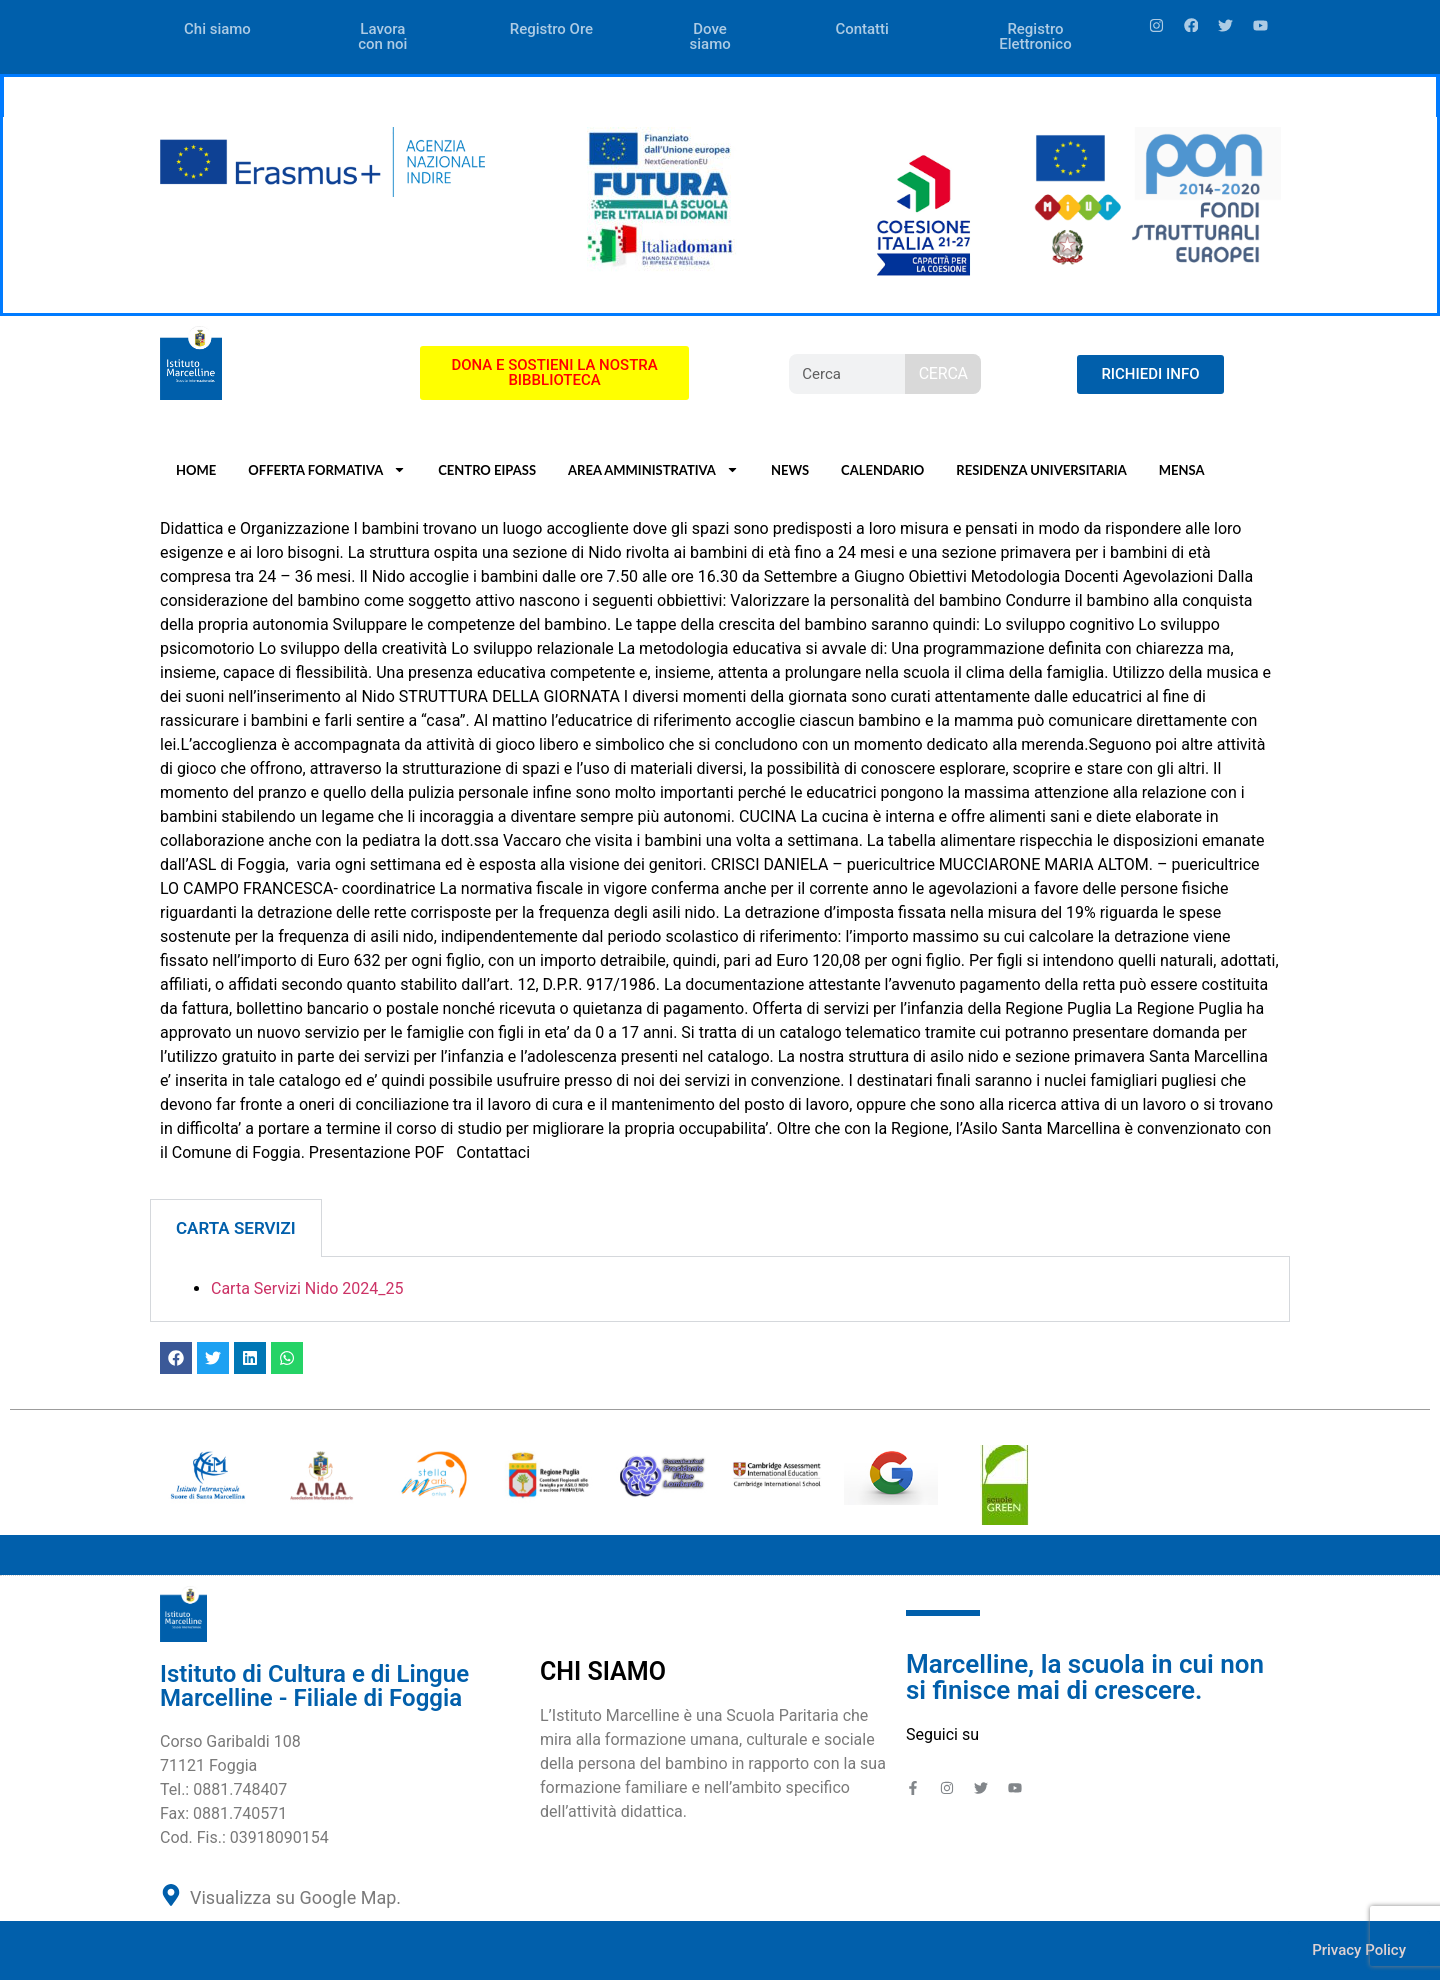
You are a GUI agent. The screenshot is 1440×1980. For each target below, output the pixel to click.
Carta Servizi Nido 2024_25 (307, 1288)
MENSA (1182, 470)
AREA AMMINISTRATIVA (653, 469)
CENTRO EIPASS (487, 470)
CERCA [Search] (943, 373)
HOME (196, 470)
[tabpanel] (720, 1289)
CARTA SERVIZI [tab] (236, 1228)
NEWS (790, 470)
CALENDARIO (882, 470)
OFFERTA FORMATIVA (327, 469)
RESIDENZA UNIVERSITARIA (1041, 470)
